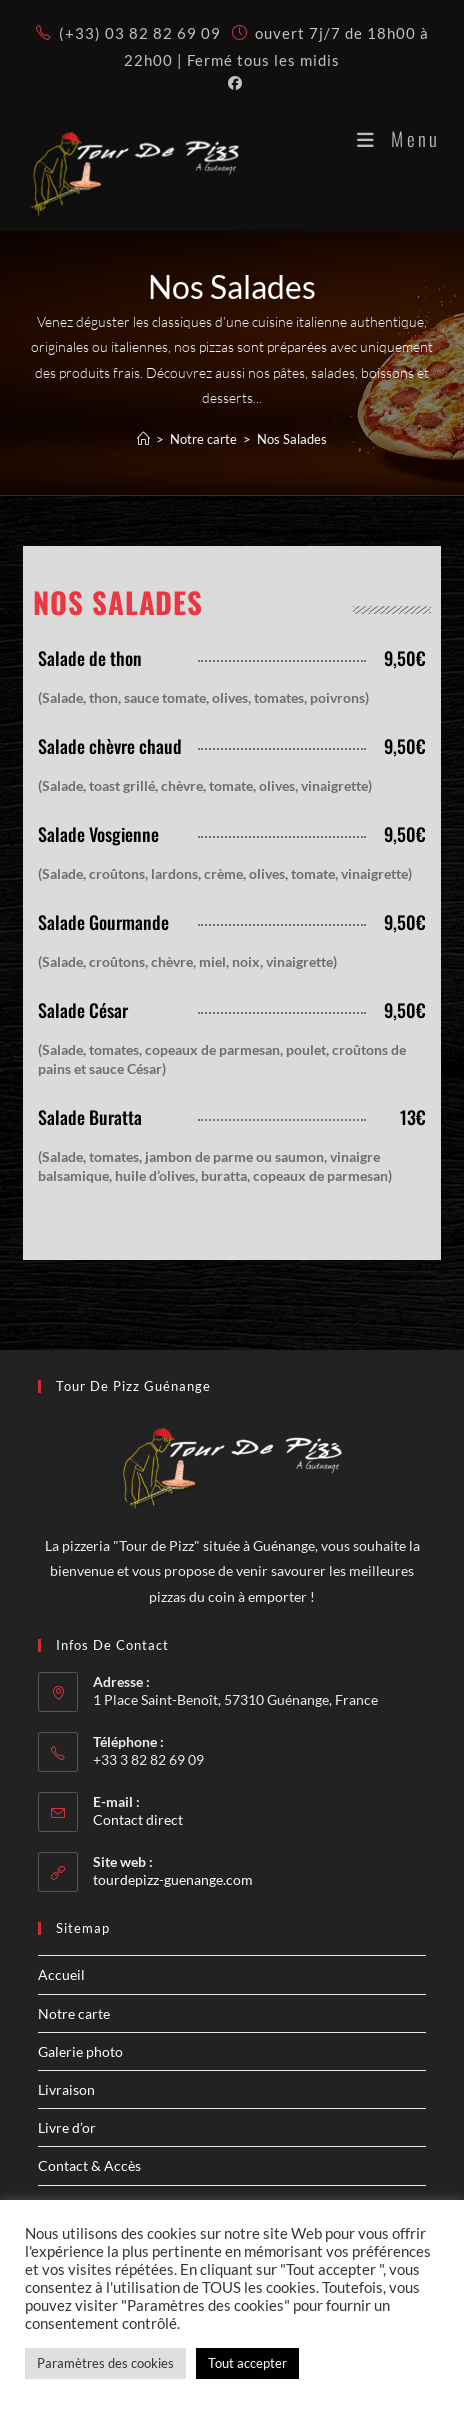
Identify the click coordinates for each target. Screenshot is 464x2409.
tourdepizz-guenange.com (173, 1879)
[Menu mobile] (398, 138)
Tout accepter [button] (247, 2363)
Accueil (61, 1974)
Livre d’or (67, 2127)
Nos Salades (292, 439)
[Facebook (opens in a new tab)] (232, 83)
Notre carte (74, 2013)
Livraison (66, 2089)
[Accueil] (143, 439)
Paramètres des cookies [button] (105, 2363)
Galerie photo (80, 2051)
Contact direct (138, 1819)
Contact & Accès (89, 2165)
